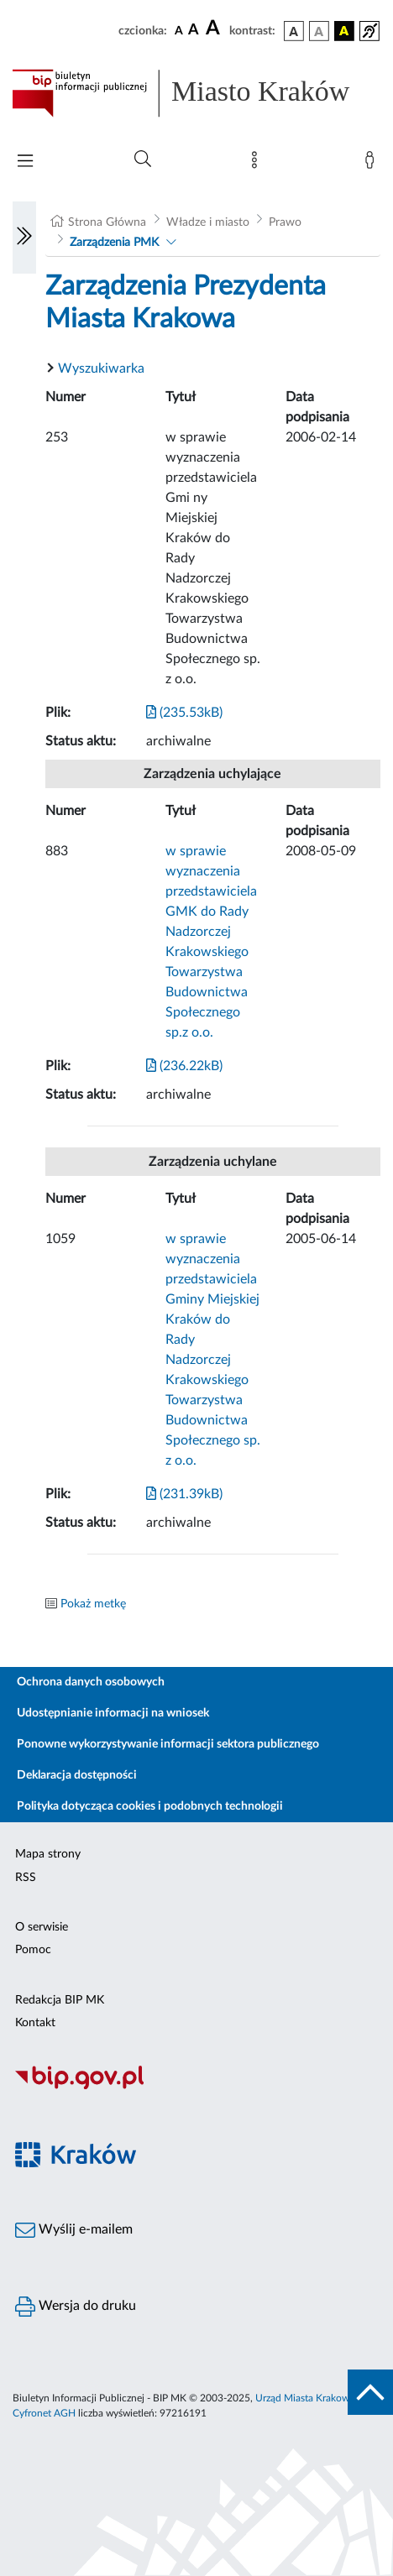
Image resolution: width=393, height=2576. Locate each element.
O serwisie (41, 1927)
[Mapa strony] (258, 164)
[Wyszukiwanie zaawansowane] (142, 159)
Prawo (285, 222)
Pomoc (33, 1950)
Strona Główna (107, 222)
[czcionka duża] (215, 28)
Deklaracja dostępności (77, 1775)
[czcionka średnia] (193, 30)
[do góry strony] (370, 2392)
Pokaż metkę (93, 1604)
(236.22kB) (184, 1066)
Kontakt (35, 2023)
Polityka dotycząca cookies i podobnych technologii (150, 1806)
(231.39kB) (184, 1494)
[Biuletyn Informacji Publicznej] (196, 2086)
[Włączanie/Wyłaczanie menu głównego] (25, 162)
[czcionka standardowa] (179, 30)
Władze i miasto (207, 222)
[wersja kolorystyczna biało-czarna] (319, 31)
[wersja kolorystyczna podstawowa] (294, 31)
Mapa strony (48, 1854)
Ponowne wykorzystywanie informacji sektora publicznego (168, 1744)
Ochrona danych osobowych (91, 1682)
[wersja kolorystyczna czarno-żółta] (344, 31)
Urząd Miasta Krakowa (304, 2398)
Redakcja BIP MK (59, 2000)
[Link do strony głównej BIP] (196, 93)
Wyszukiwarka (101, 368)
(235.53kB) (184, 712)
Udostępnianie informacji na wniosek (113, 1713)
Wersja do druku (75, 2306)
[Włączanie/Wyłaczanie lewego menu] (24, 237)
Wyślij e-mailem (74, 2230)
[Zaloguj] (372, 164)
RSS (25, 1878)
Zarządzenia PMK (114, 242)
